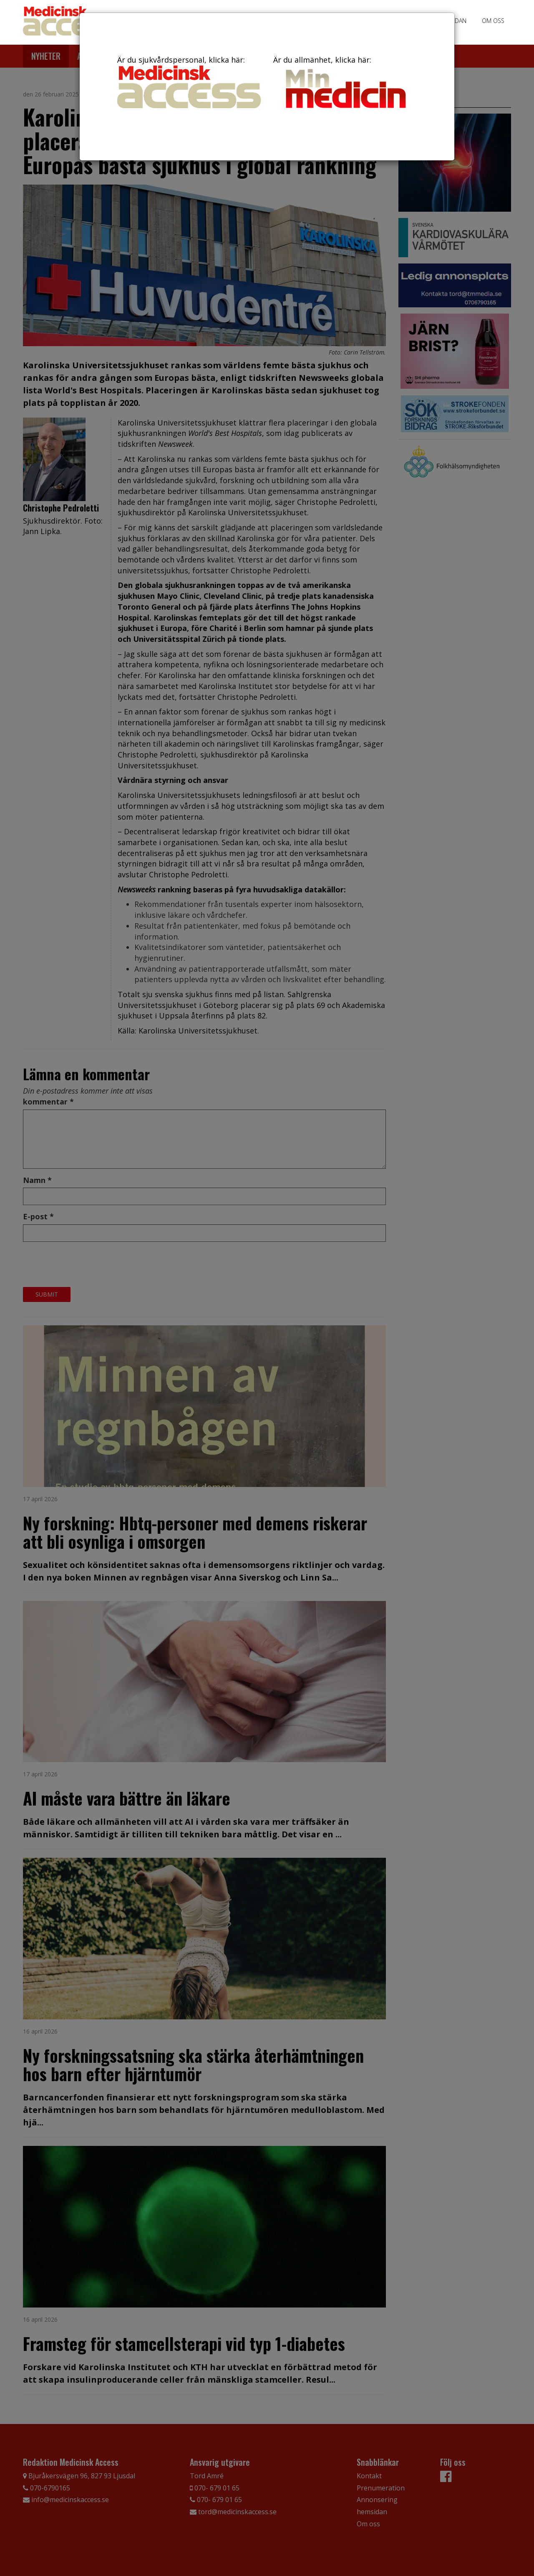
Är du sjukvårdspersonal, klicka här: (189, 81)
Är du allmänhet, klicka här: (345, 83)
